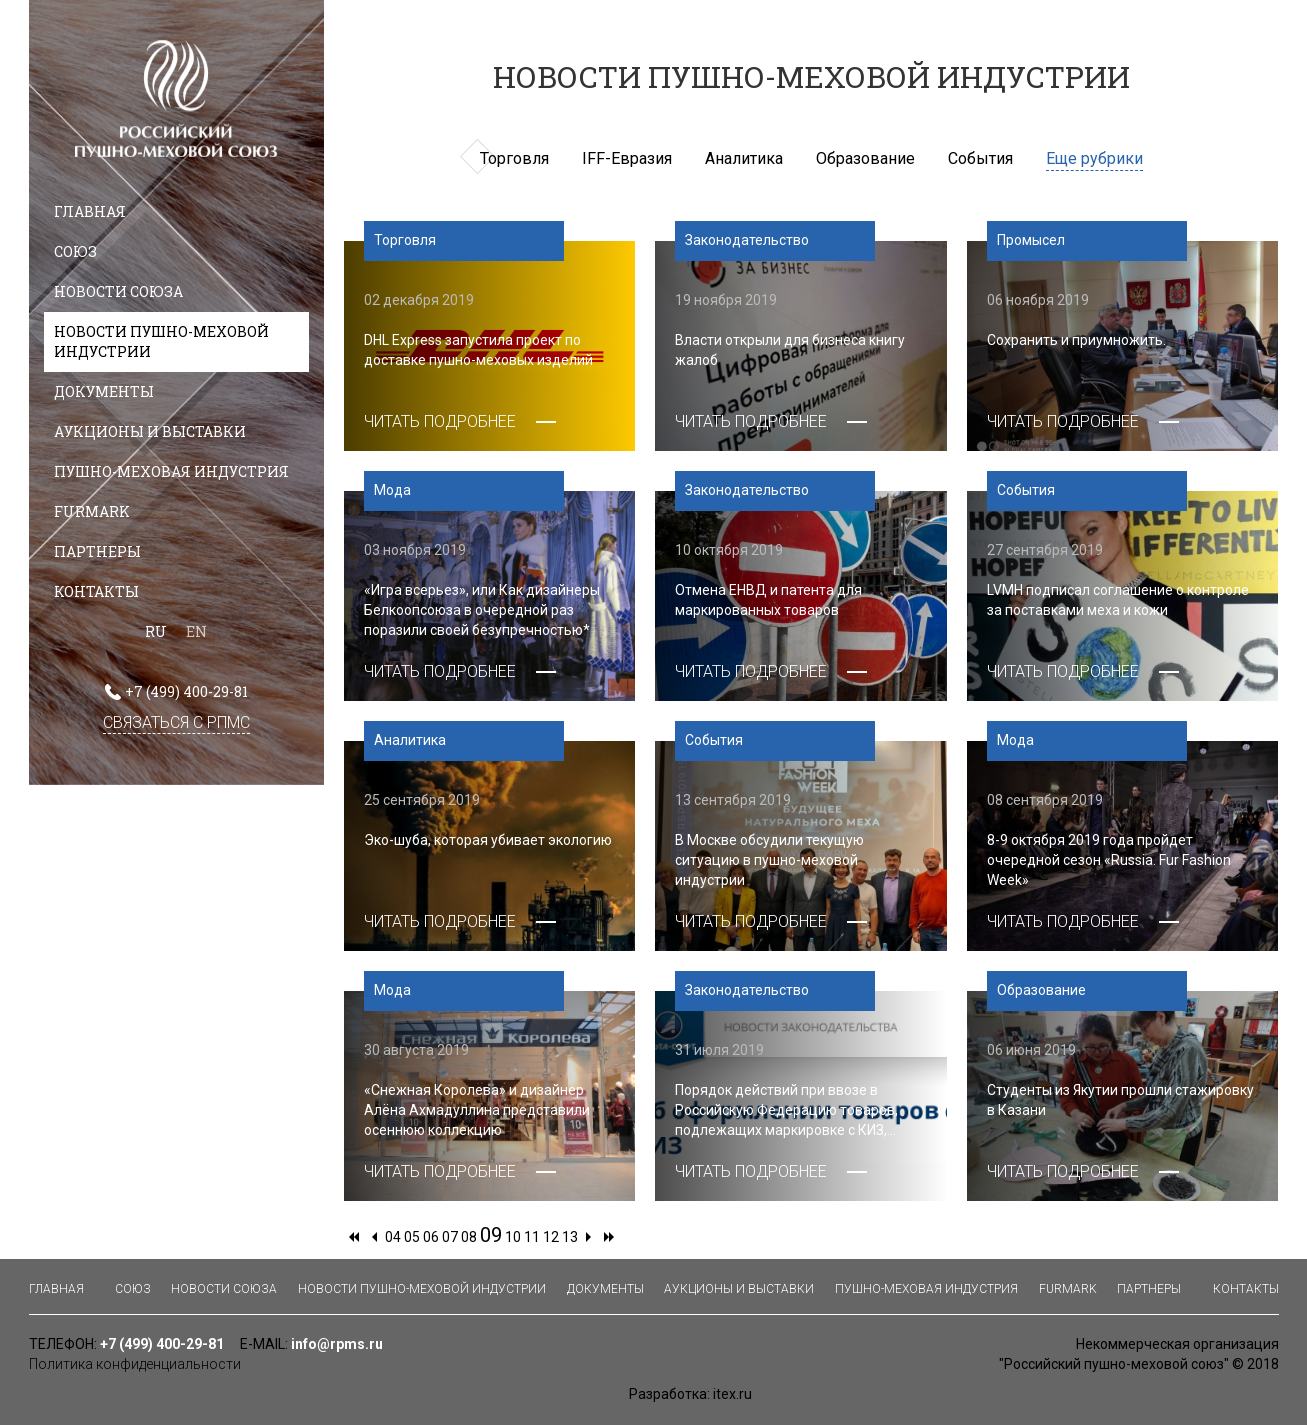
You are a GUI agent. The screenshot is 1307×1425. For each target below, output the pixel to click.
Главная (90, 211)
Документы (104, 391)
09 (491, 1235)
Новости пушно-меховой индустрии (161, 341)
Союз (75, 251)
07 (450, 1237)
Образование (865, 158)
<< (354, 1242)
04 (393, 1237)
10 (513, 1237)
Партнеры (97, 551)
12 (551, 1237)
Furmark (92, 511)
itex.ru (732, 1394)
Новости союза (118, 291)
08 (469, 1237)
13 (570, 1237)
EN (196, 631)
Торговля (514, 158)
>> (609, 1242)
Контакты (96, 591)
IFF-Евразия (627, 158)
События (980, 158)
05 (412, 1237)
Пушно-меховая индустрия (171, 471)
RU (156, 631)
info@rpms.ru (337, 1344)
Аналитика (744, 158)
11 (532, 1237)
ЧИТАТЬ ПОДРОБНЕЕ (440, 421)
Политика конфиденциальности (135, 1364)
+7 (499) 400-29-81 (186, 691)
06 (431, 1237)
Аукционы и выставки (150, 431)
